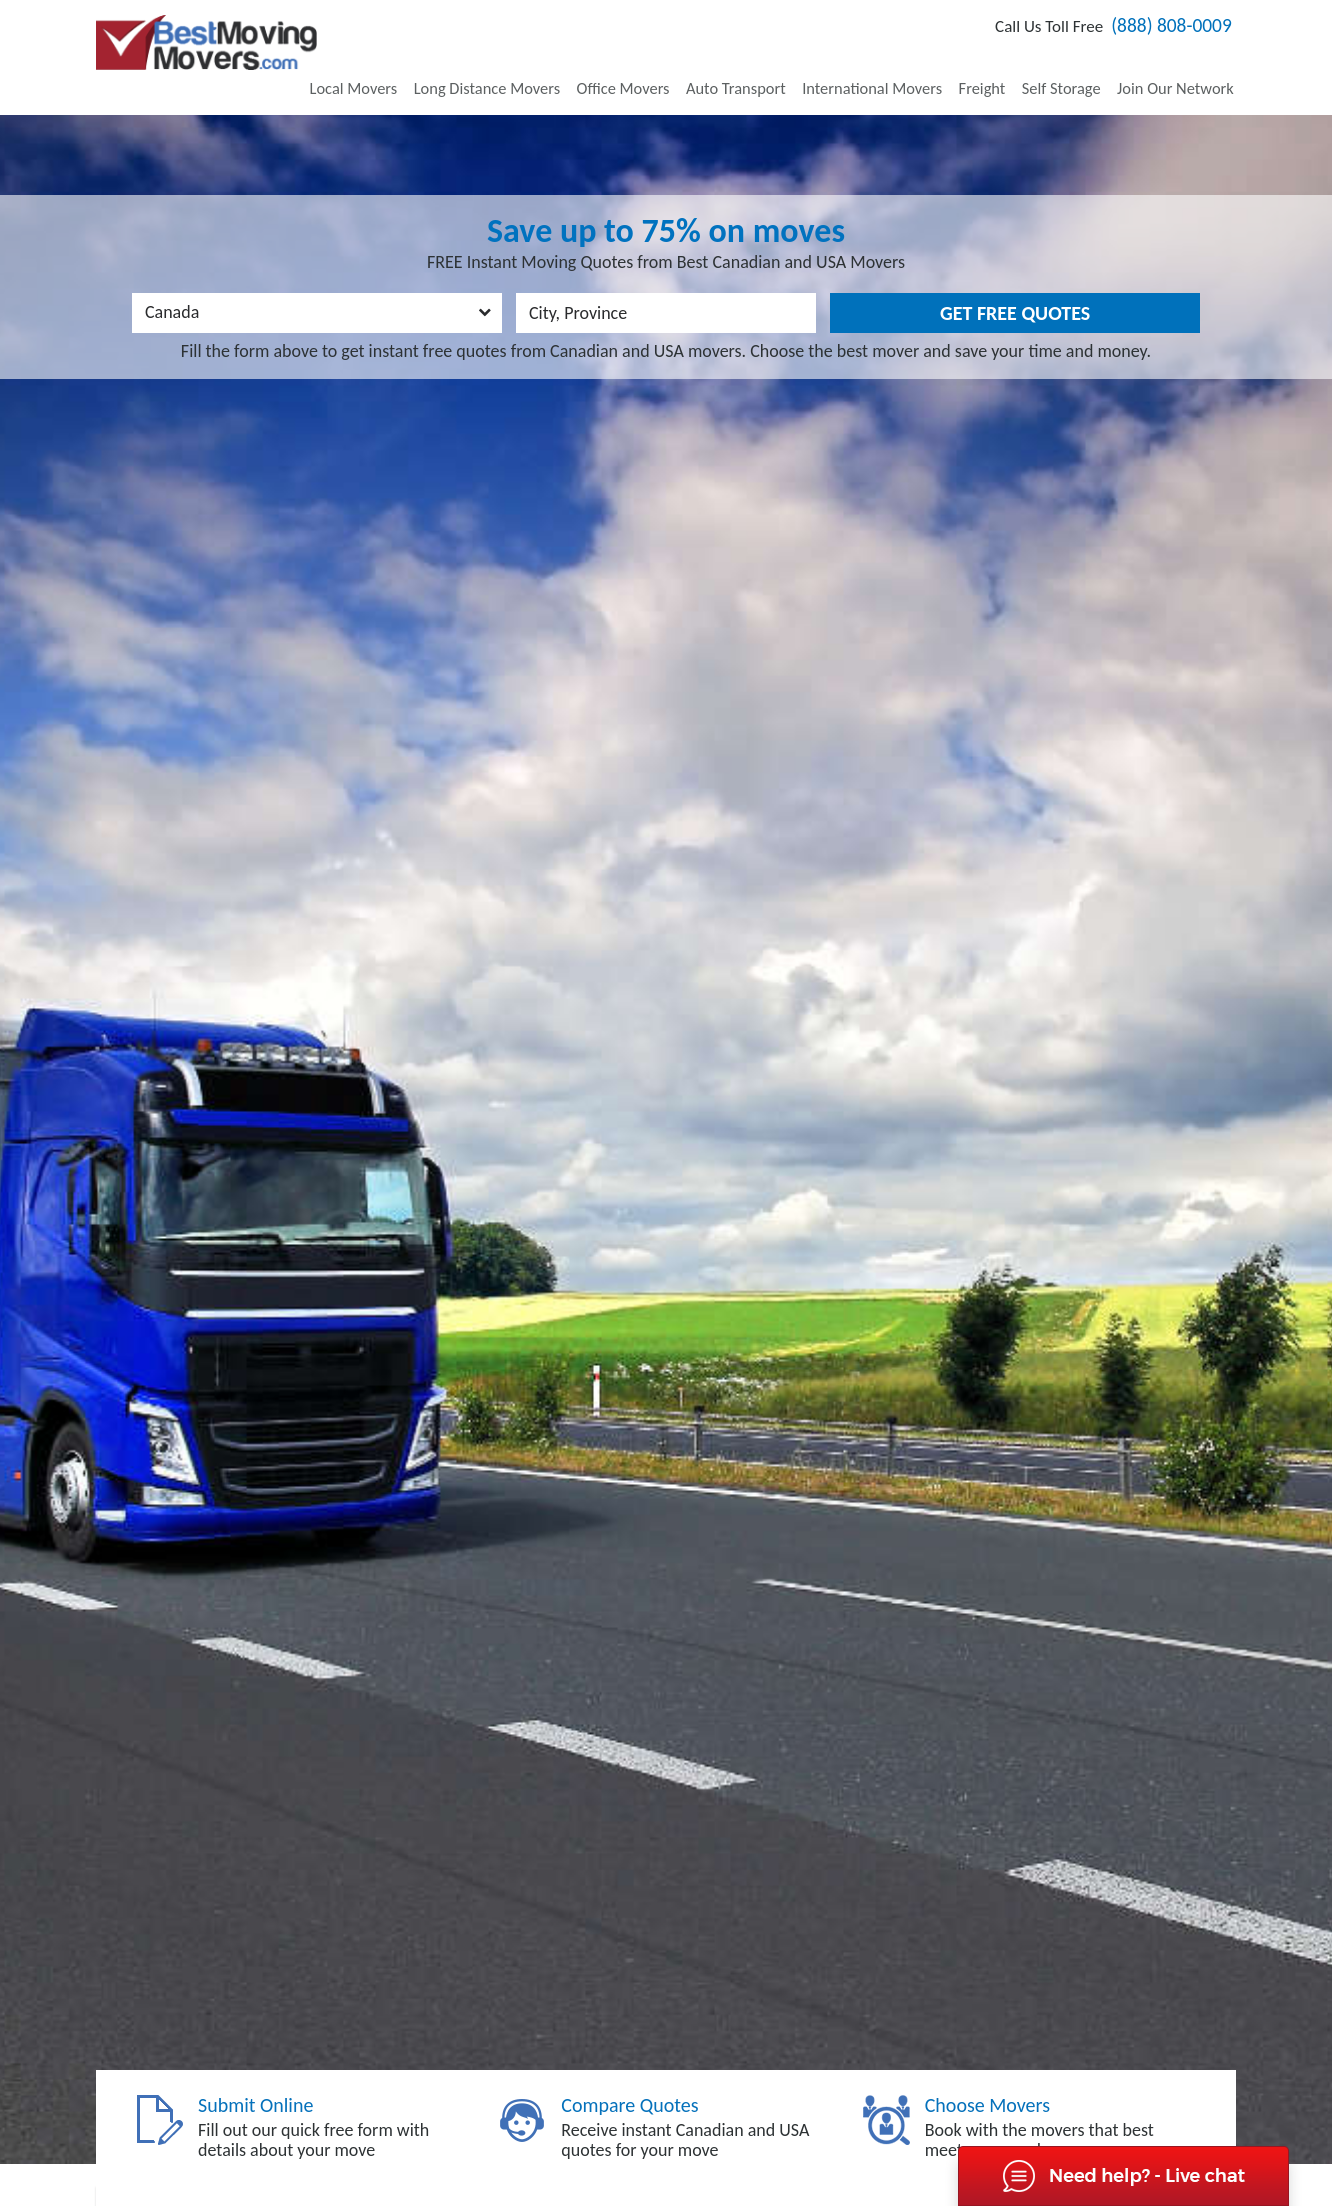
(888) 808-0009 (1158, 30)
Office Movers (661, 68)
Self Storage (1072, 68)
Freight (999, 68)
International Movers (896, 68)
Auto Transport (767, 68)
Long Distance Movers (533, 68)
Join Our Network (1179, 68)
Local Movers (406, 68)
